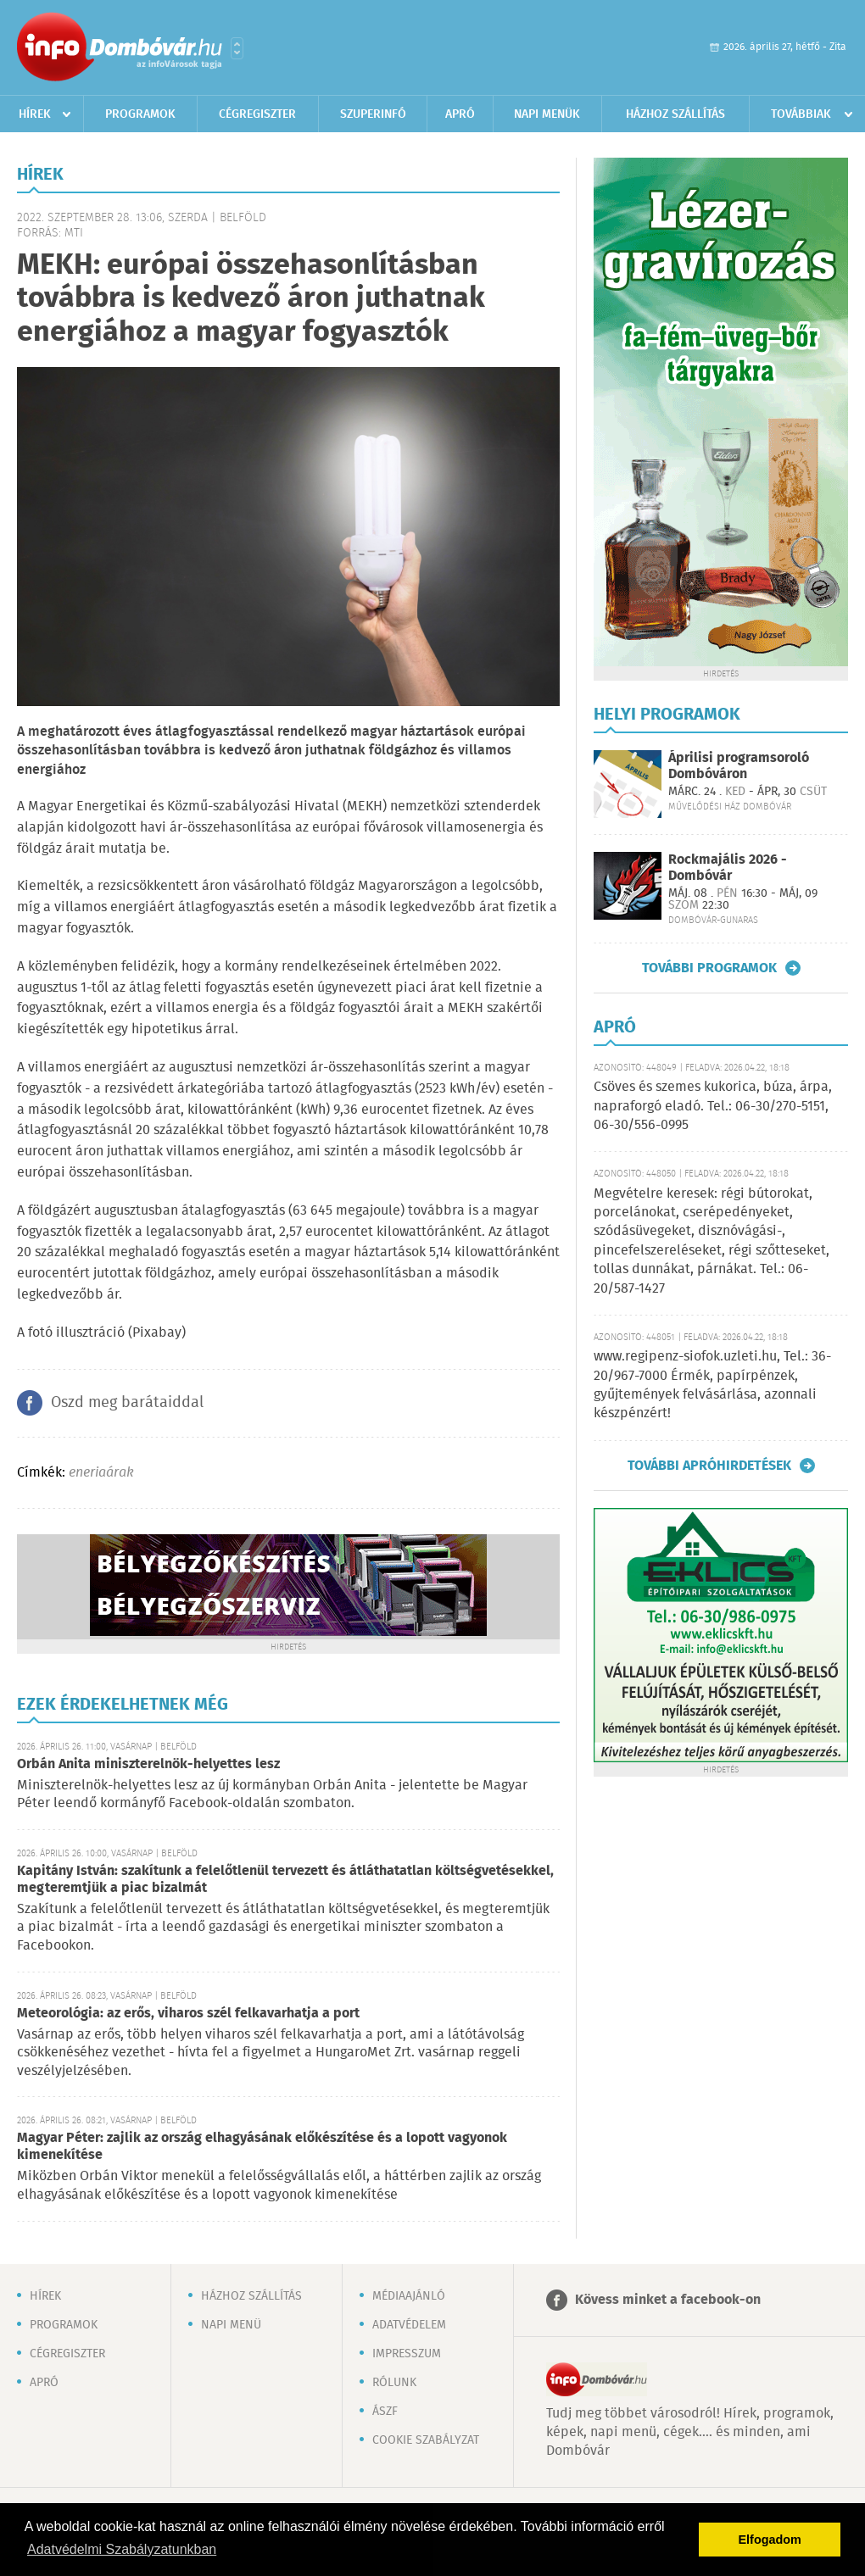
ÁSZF (385, 2411)
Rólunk (394, 2382)
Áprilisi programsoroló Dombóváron (738, 766)
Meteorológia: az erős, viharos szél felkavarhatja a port (188, 2013)
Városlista (237, 48)
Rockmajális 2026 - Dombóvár (727, 868)
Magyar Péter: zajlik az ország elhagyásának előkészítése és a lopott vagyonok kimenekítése (262, 2147)
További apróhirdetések (709, 1465)
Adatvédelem (409, 2325)
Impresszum (406, 2354)
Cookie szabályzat (425, 2440)
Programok (140, 114)
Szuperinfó (373, 114)
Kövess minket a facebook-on (668, 2300)
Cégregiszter (257, 114)
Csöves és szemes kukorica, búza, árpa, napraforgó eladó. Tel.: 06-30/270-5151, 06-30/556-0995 (713, 1106)
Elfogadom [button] (770, 2539)
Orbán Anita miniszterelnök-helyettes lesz (148, 1764)
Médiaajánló (408, 2296)
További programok (709, 968)
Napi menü (231, 2325)
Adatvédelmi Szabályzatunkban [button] (121, 2549)
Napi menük (547, 114)
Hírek (35, 114)
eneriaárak (101, 1472)
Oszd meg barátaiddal (127, 1403)
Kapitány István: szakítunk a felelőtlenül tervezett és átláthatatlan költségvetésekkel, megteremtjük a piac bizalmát (285, 1880)
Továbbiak (801, 114)
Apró (460, 114)
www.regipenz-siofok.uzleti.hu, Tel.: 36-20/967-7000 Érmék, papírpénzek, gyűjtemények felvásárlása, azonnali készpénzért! (712, 1385)
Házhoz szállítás (675, 114)
